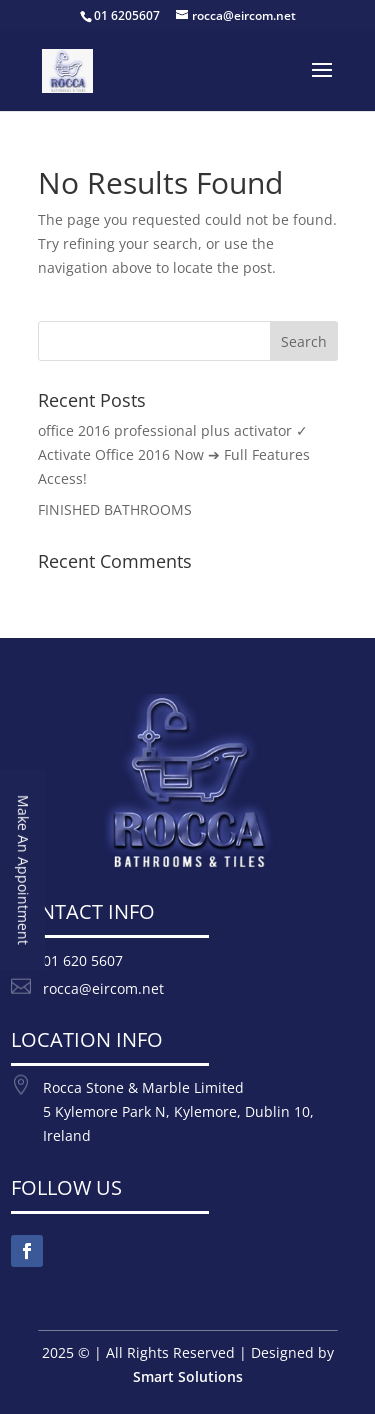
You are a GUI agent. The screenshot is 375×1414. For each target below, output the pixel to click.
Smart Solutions (188, 1376)
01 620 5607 (83, 960)
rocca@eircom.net (103, 988)
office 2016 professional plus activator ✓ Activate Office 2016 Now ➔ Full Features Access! (174, 454)
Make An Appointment (23, 870)
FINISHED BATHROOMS (115, 509)
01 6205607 (127, 15)
